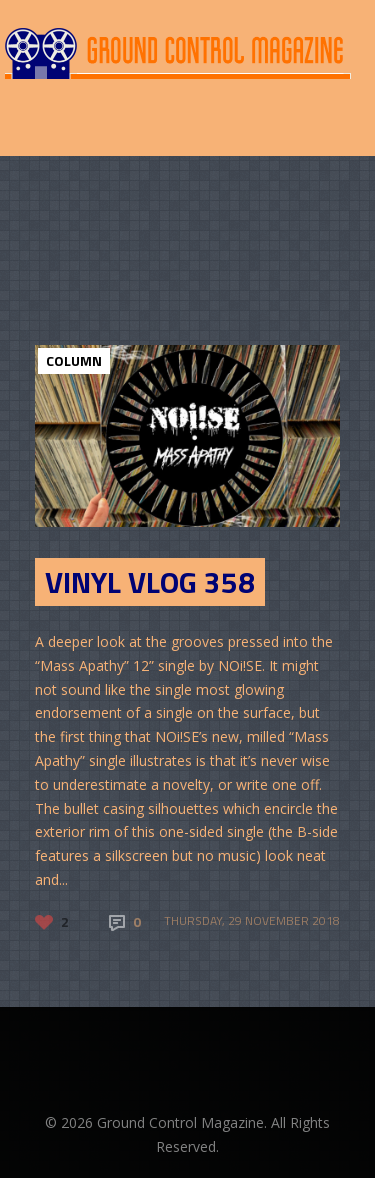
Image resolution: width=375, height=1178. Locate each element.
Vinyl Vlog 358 (150, 582)
